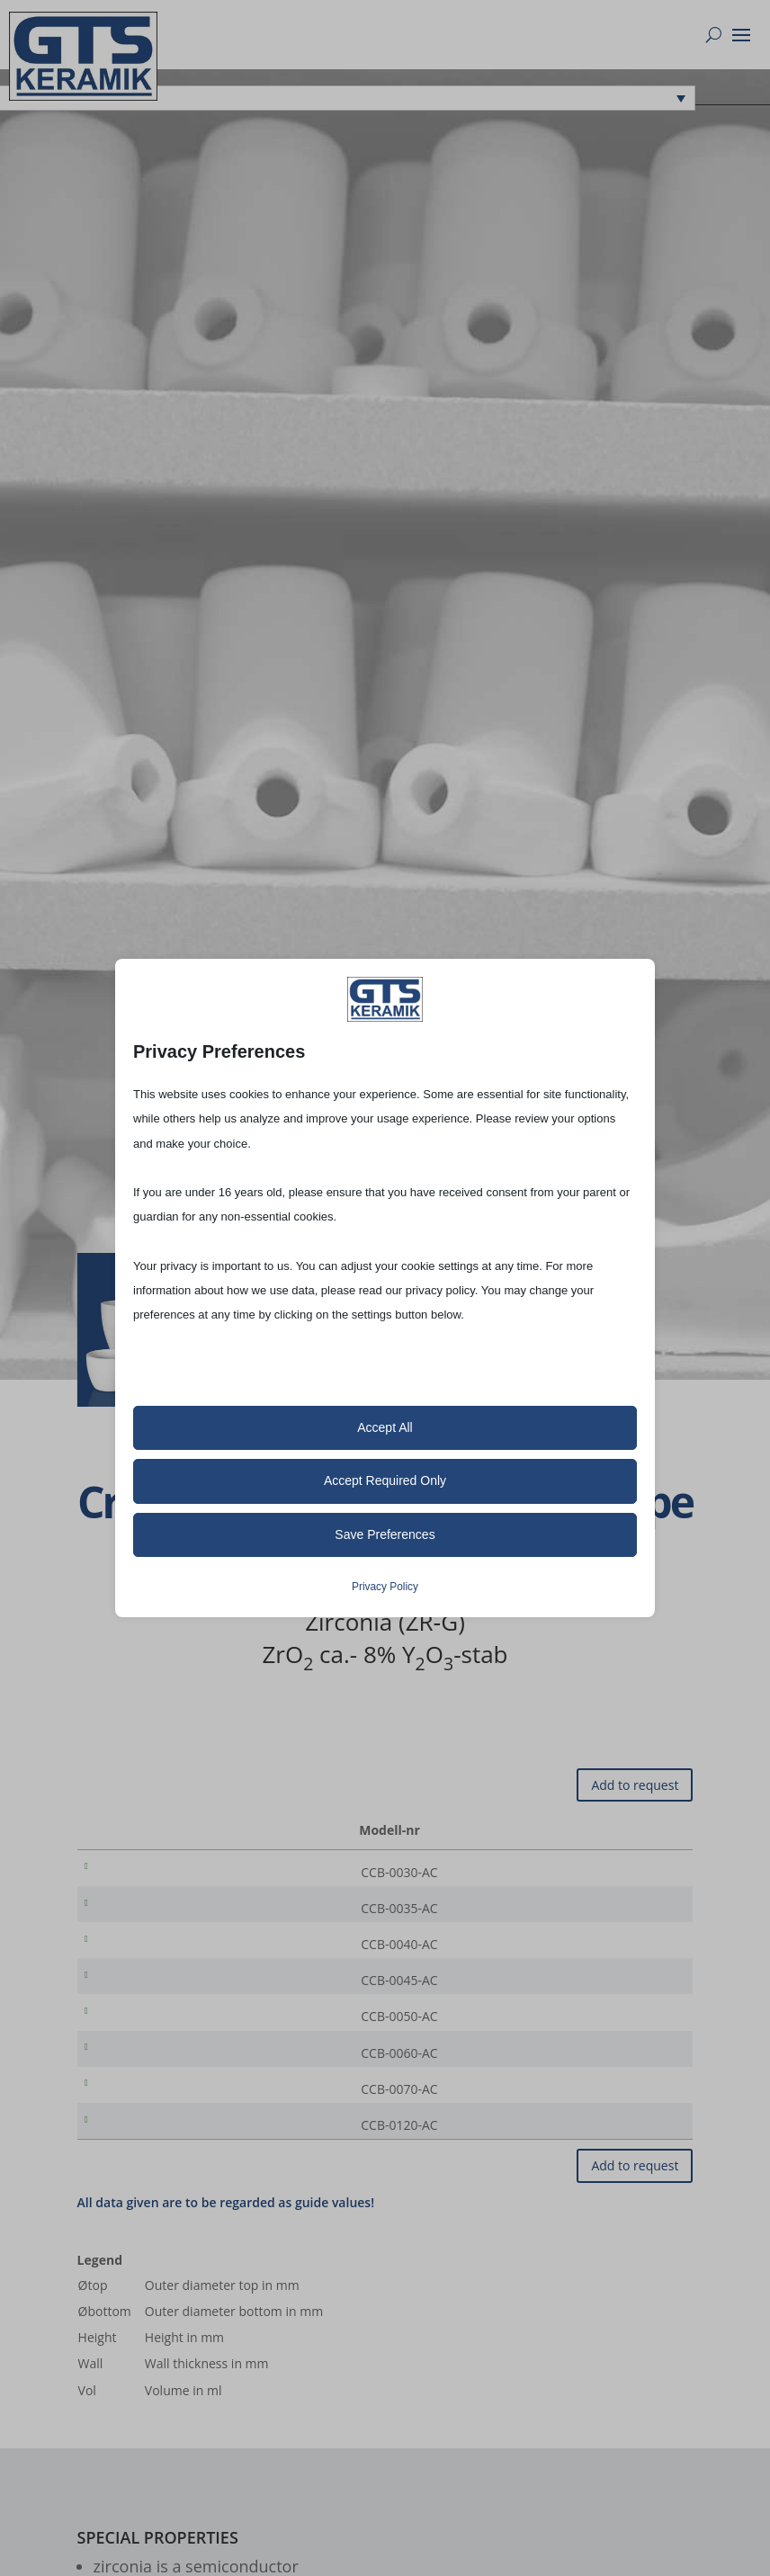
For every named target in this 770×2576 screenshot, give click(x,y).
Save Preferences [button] (384, 1534)
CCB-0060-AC (129, 2070)
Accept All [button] (384, 1427)
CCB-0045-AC (129, 1990)
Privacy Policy (385, 1586)
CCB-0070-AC (129, 2109)
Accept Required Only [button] (385, 1480)
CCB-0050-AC (129, 2030)
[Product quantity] (621, 1872)
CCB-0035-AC (129, 1911)
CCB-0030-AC (129, 1872)
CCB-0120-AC (129, 2149)
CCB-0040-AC (129, 1951)
